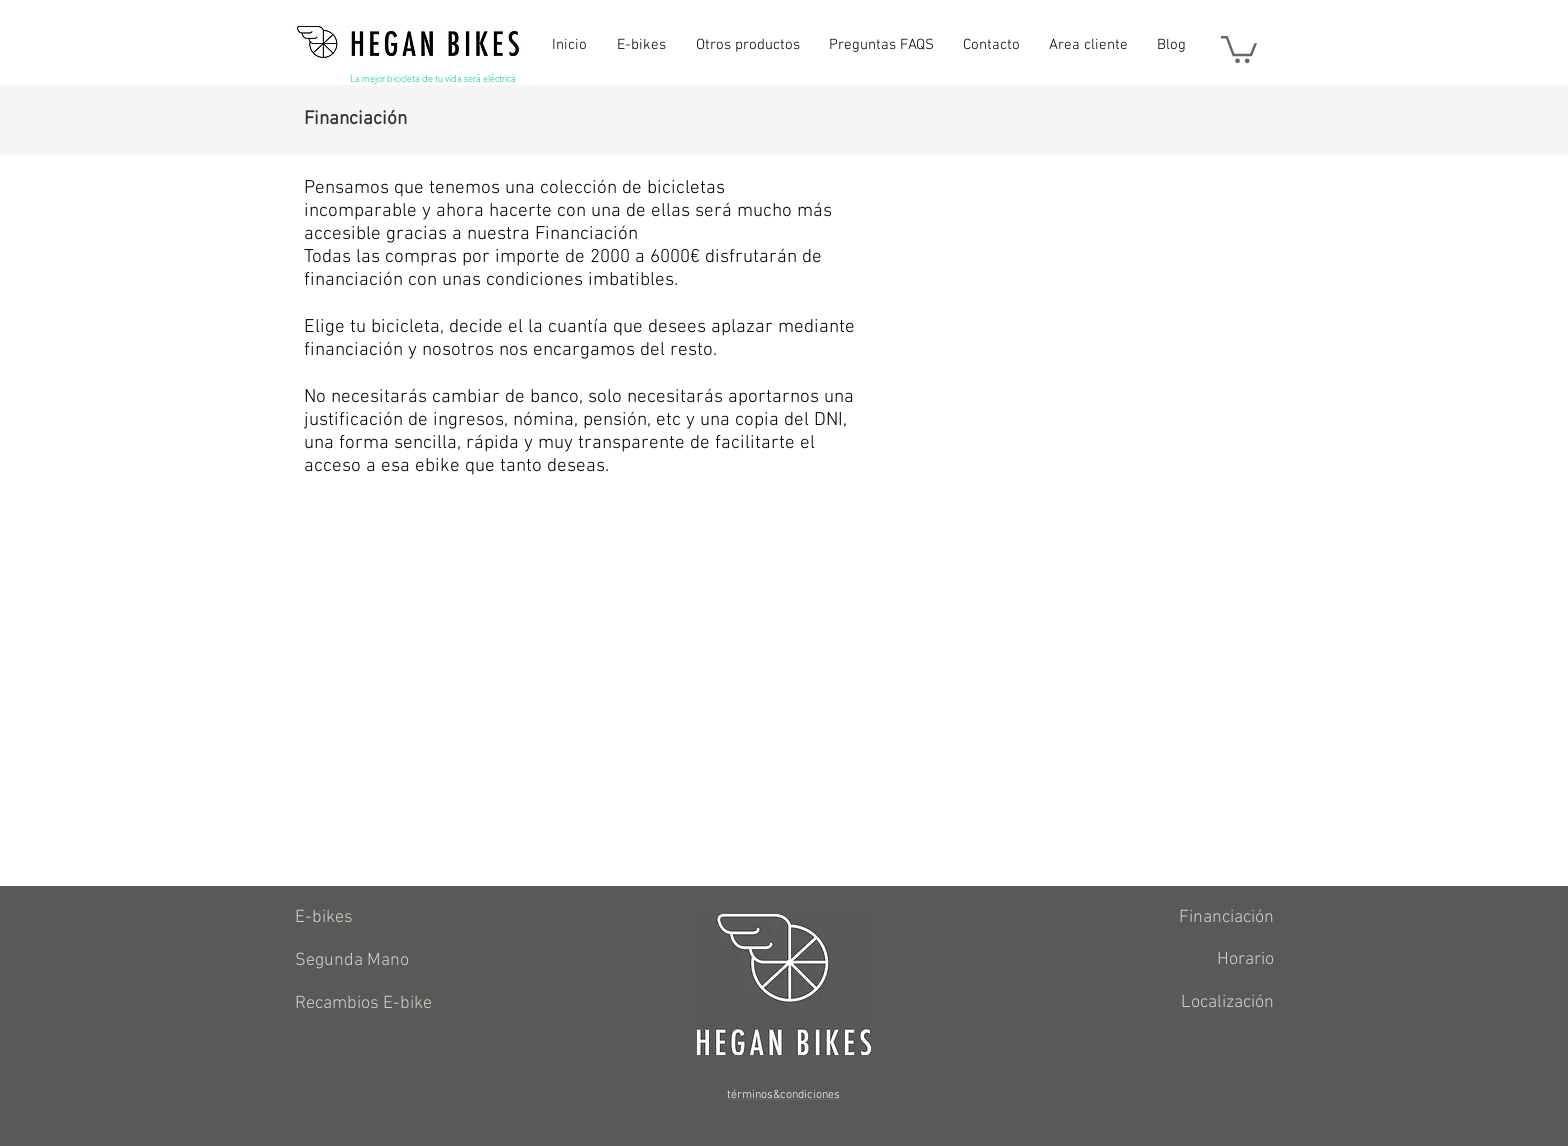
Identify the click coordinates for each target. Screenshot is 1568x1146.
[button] (1239, 48)
